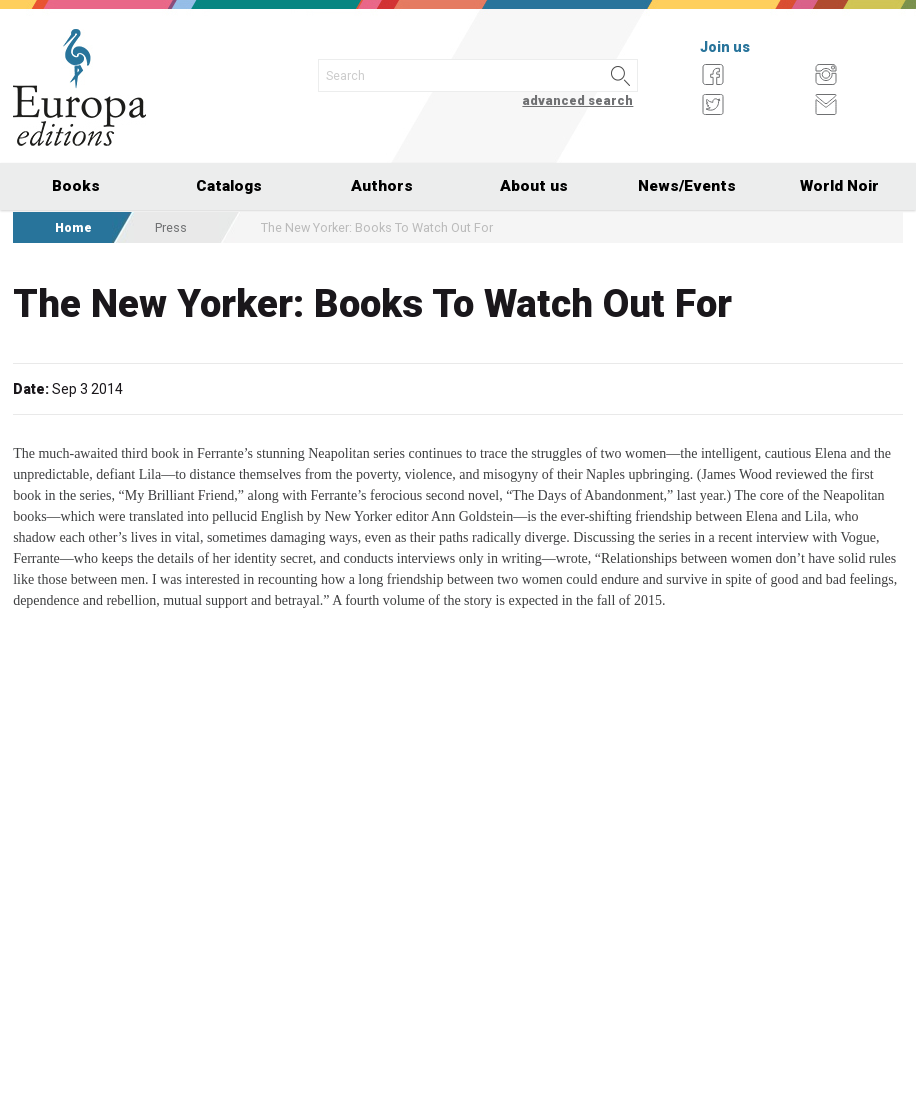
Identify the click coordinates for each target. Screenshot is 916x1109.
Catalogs (229, 186)
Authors (382, 186)
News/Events (687, 186)
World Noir (839, 186)
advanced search (577, 100)
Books (76, 186)
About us (534, 186)
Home (73, 227)
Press (171, 227)
